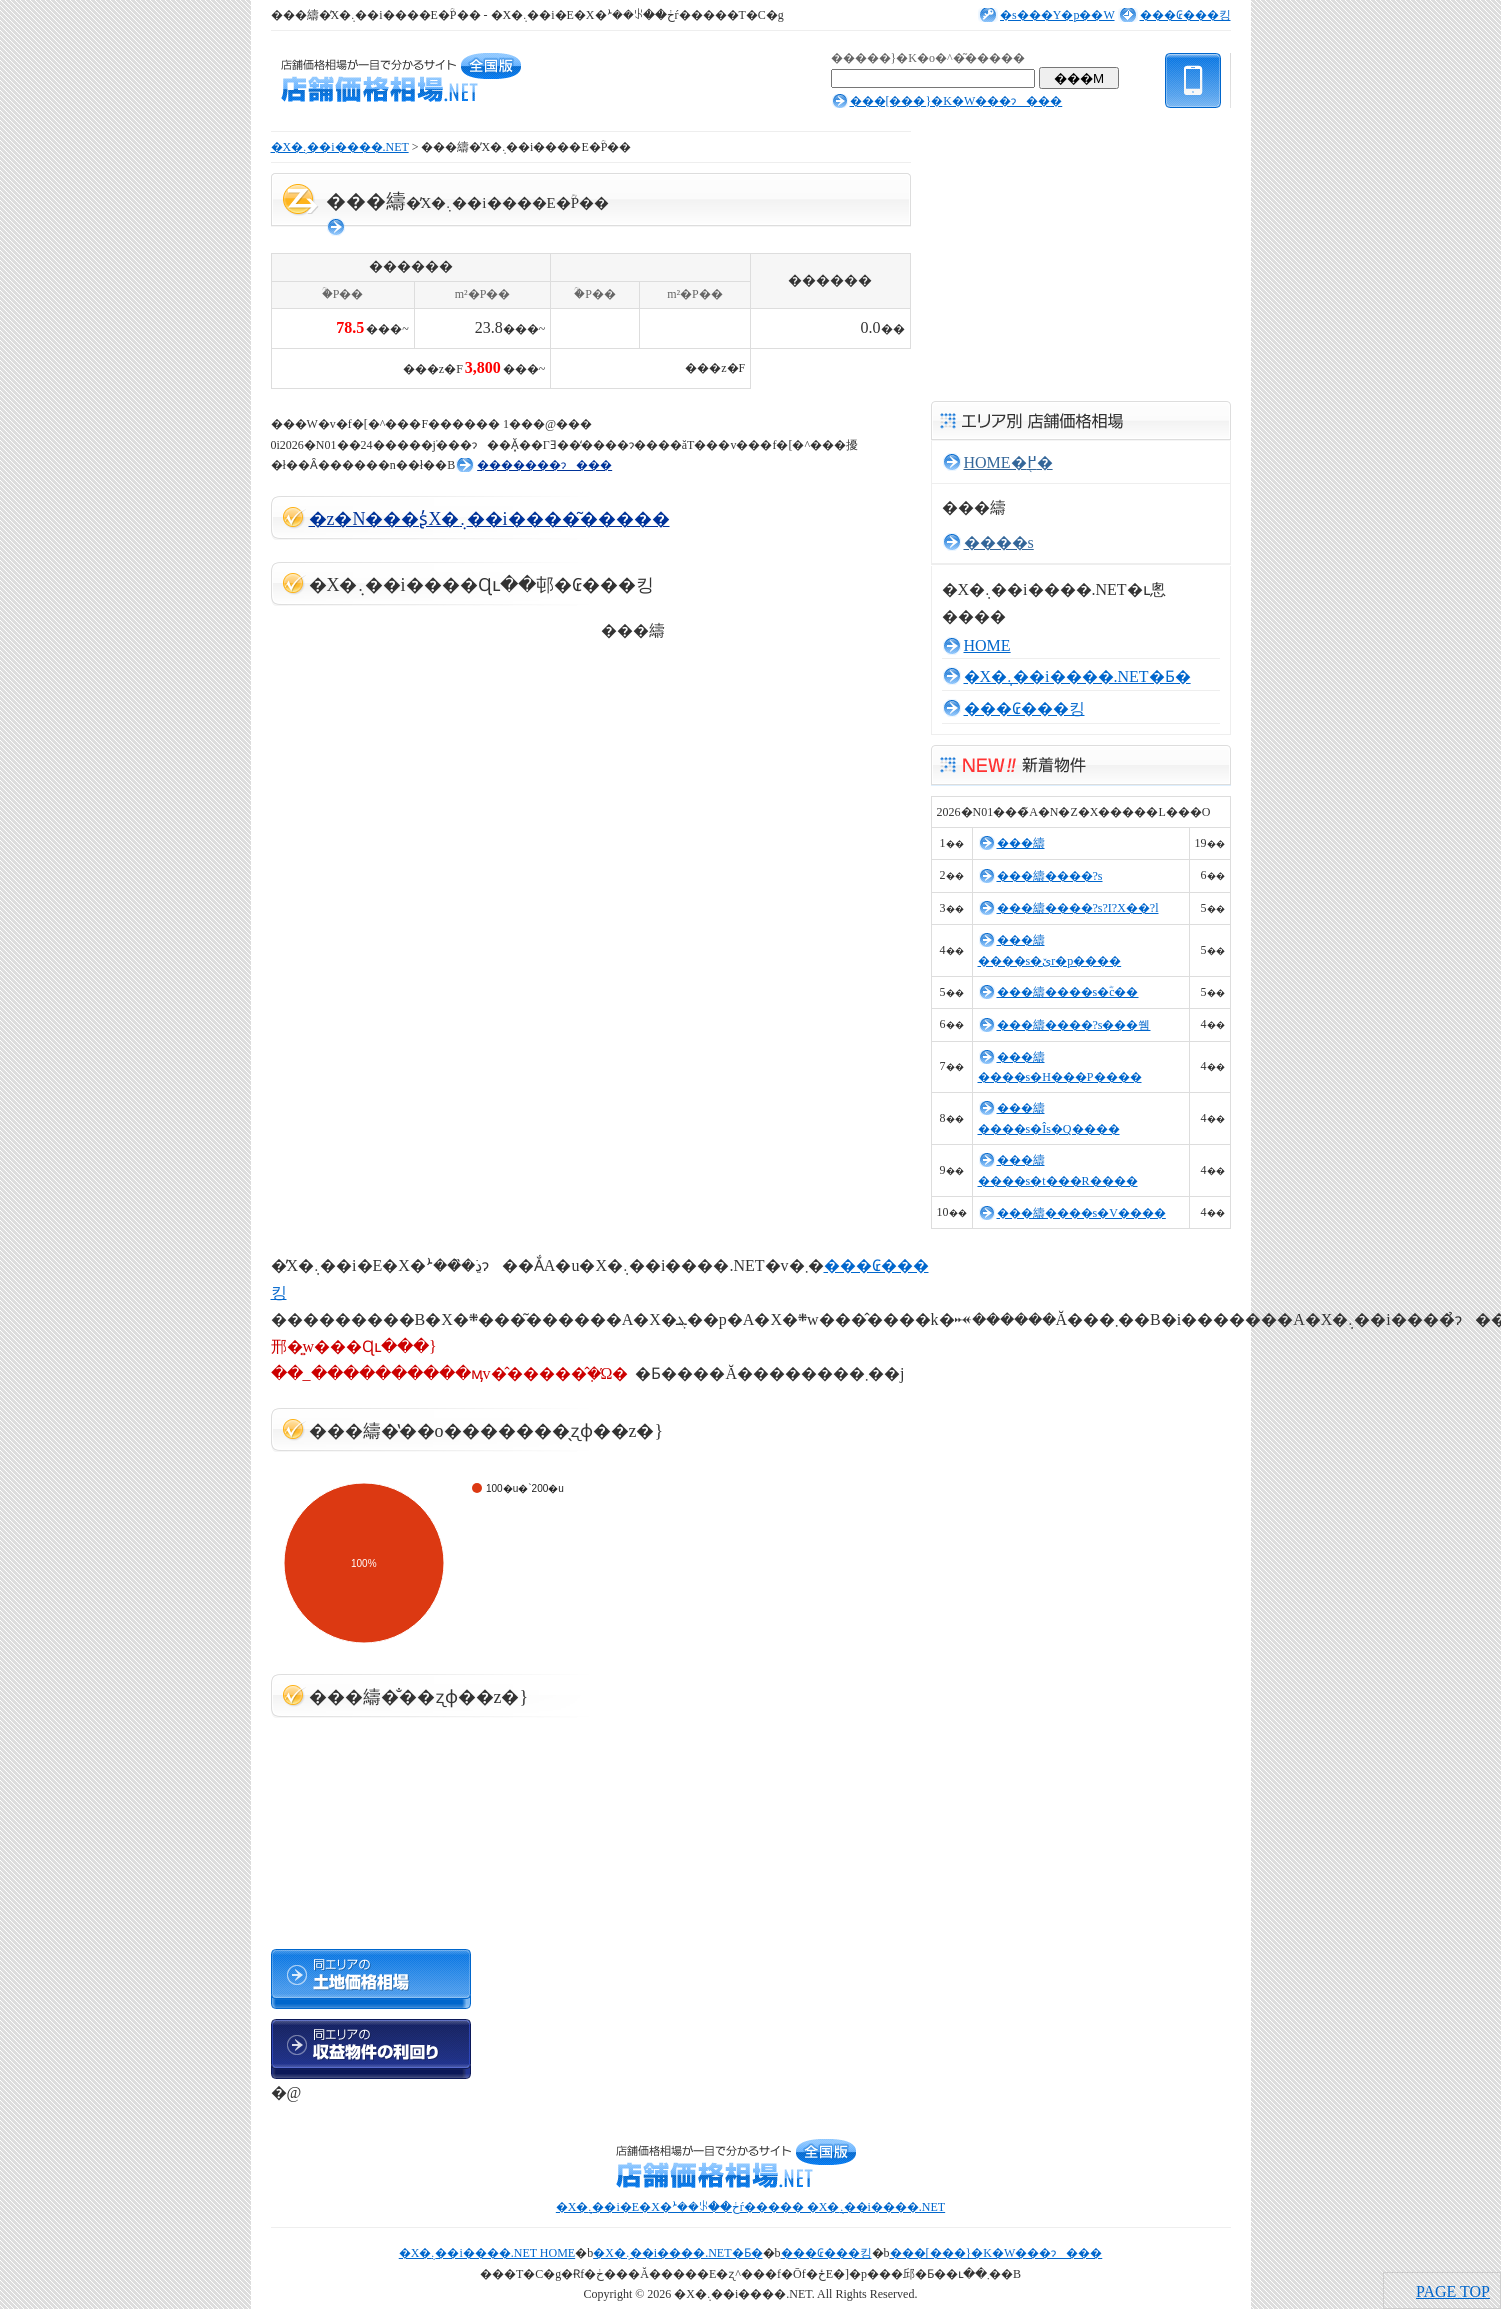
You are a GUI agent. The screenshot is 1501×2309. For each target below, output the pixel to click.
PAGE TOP (1453, 2291)
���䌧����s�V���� (1081, 1213)
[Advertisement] (505, 401)
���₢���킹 (1185, 15)
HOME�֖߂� (1008, 462)
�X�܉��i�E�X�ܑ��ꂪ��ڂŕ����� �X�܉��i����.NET (750, 2207)
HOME (987, 645)
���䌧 (1021, 843)
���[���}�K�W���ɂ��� (956, 101)
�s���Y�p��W (1057, 15)
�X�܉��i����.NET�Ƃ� (1077, 676)
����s (999, 542)
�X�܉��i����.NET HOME (487, 2253)
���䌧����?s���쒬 (1074, 1025)
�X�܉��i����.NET (340, 147)
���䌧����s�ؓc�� (1068, 992)
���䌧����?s (1050, 876)
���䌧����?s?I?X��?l (1078, 908)
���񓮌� (337, 227)
